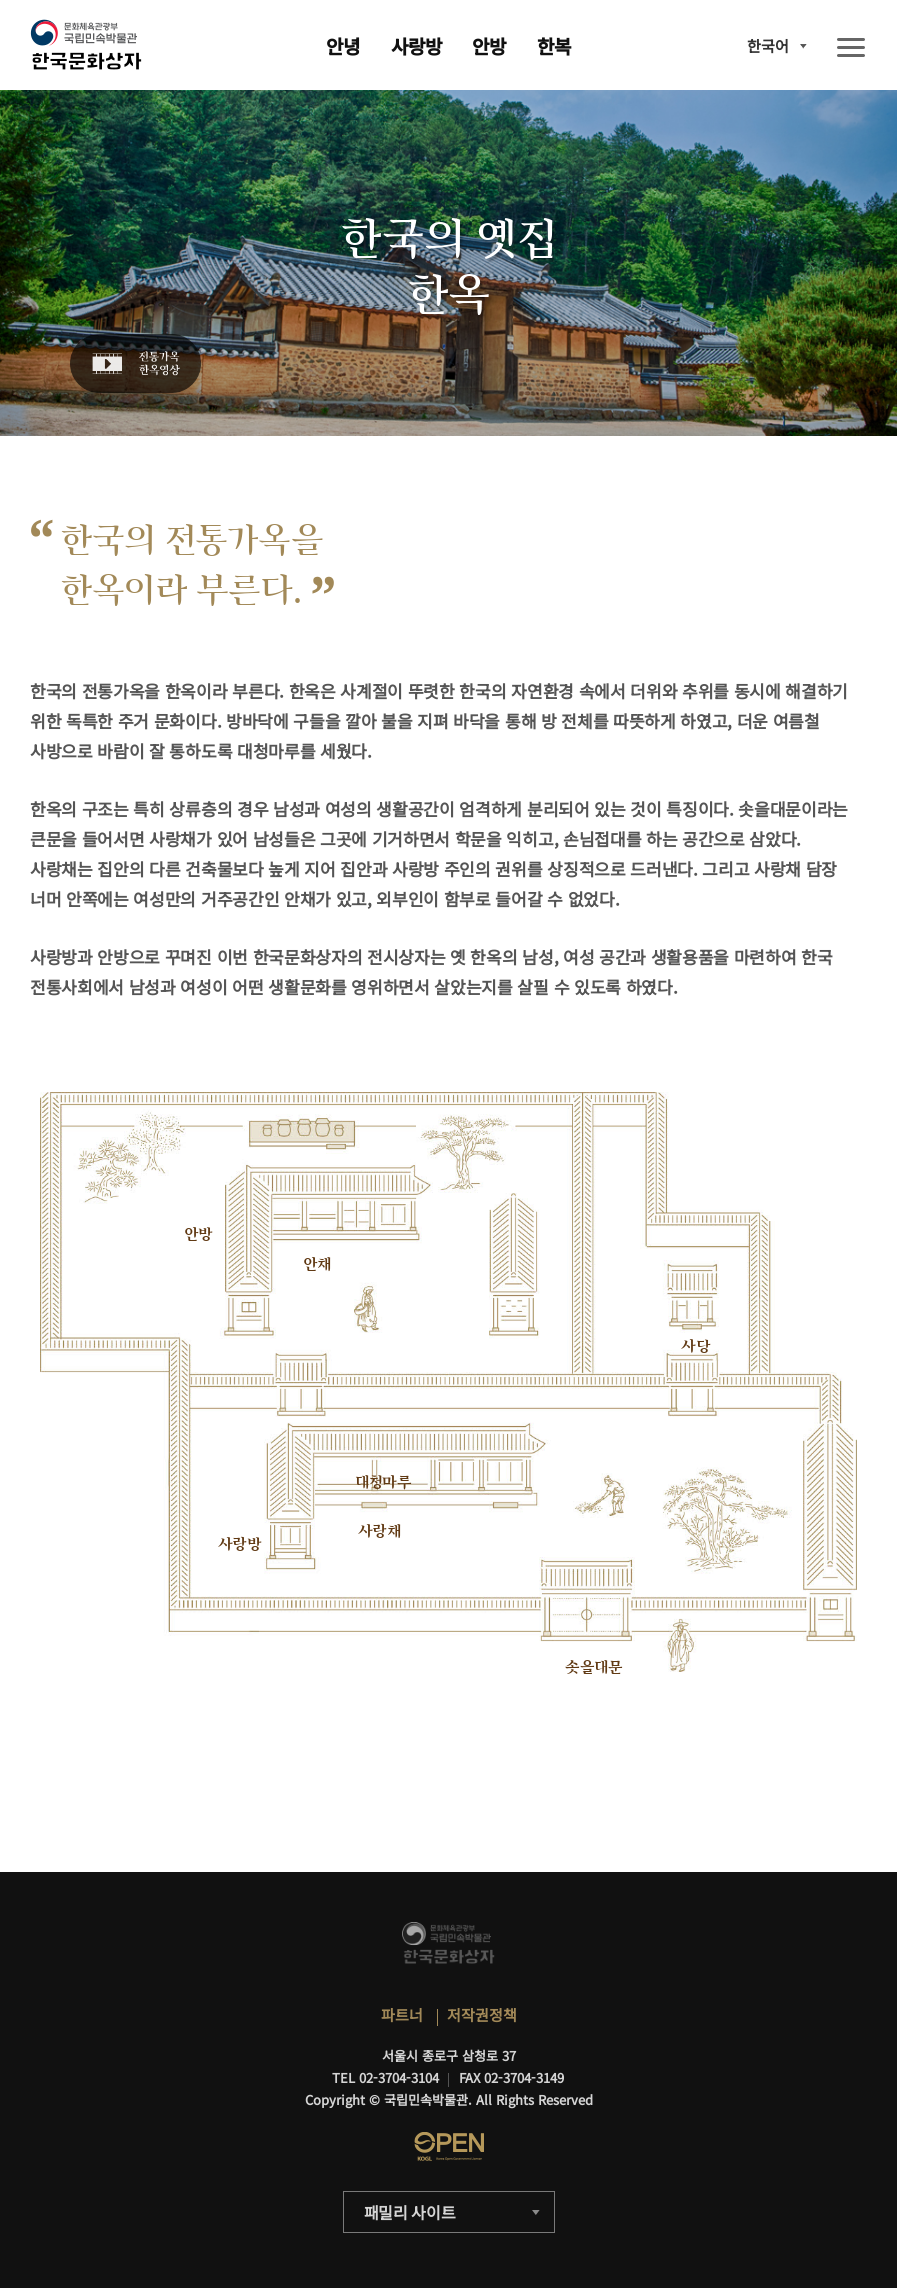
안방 (489, 45)
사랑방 (416, 45)
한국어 (768, 45)
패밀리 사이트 (410, 2212)
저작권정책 (482, 2014)
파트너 (402, 2014)
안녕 (343, 45)
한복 (554, 45)
